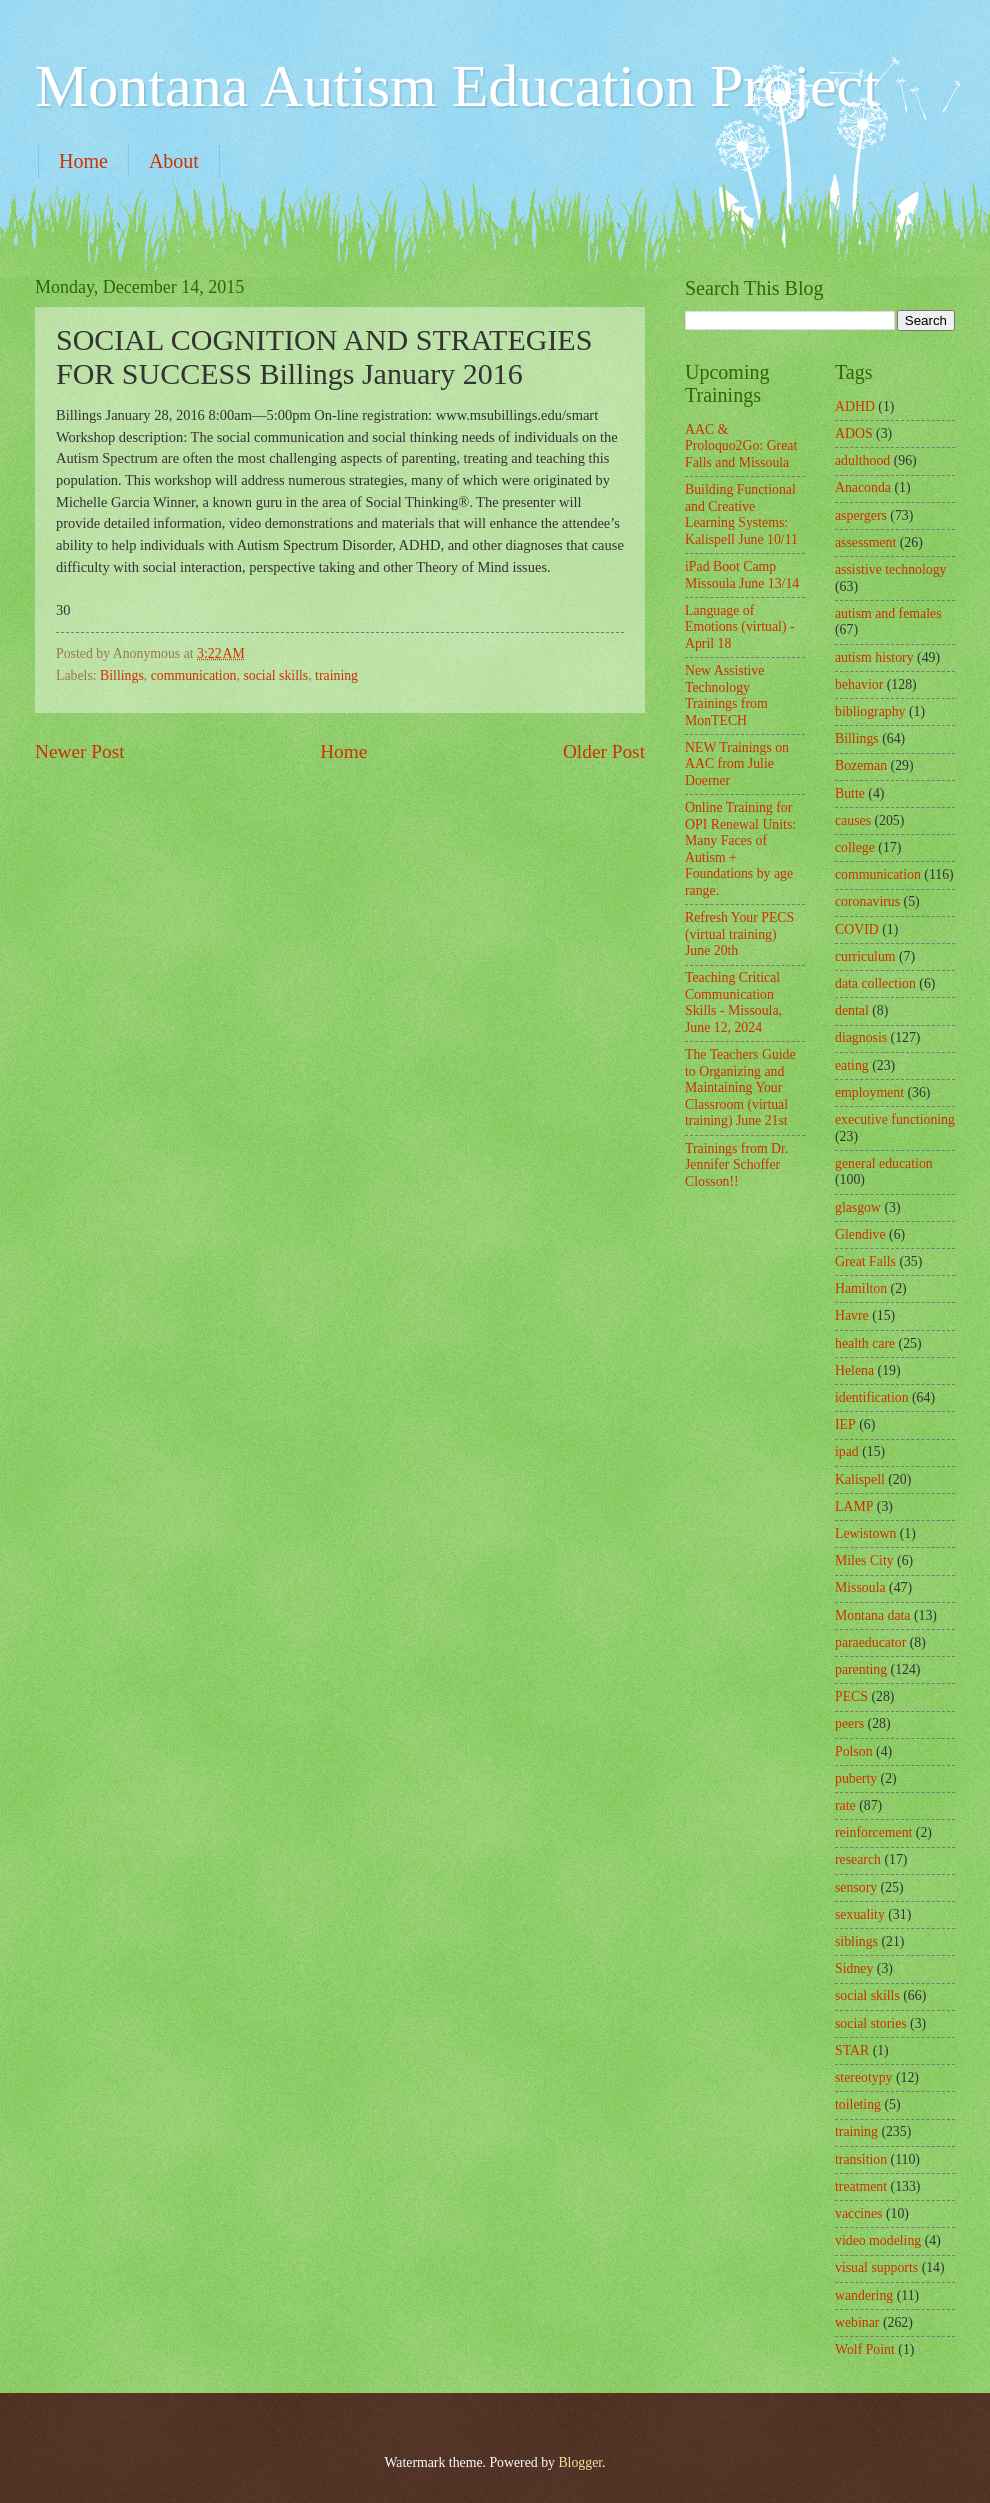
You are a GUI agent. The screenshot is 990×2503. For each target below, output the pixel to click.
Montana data (872, 1615)
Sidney (854, 1968)
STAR (852, 2050)
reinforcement (873, 1832)
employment (869, 1092)
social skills (275, 675)
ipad (847, 1451)
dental (852, 1010)
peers (849, 1723)
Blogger (580, 2462)
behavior (859, 684)
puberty (856, 1778)
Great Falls (865, 1261)
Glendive (860, 1234)
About (174, 161)
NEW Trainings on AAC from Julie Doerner (737, 764)
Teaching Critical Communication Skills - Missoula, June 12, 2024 (733, 1002)
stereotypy (863, 2077)
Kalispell (860, 1479)
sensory (856, 1887)
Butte (850, 793)
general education (884, 1163)
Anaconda (863, 487)
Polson (854, 1751)
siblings (856, 1941)
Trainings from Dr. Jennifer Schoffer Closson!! (736, 1165)
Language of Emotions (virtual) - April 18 (740, 627)
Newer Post (80, 751)
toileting (858, 2104)
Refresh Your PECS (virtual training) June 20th (739, 934)
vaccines (859, 2213)
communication (194, 675)
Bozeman (861, 765)
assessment (865, 542)
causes (853, 820)
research (858, 1859)
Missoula (860, 1587)
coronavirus (867, 901)
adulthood (862, 460)
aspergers (861, 515)
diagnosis (861, 1037)
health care (865, 1343)
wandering (864, 2295)
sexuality (860, 1914)
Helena (854, 1370)
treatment (861, 2186)
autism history (874, 657)
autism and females (888, 613)
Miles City (864, 1560)
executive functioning (895, 1119)
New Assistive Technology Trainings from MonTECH (726, 695)
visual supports (876, 2267)
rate (845, 1805)
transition (861, 2159)
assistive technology (891, 569)
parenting (861, 1669)
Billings (122, 675)
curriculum (865, 956)
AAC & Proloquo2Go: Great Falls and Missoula (741, 446)
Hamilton (861, 1288)
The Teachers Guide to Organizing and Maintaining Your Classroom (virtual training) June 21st (740, 1087)
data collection (875, 983)
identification (872, 1397)
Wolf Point (865, 2349)
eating (852, 1065)
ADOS (854, 433)
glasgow (858, 1207)
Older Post (604, 751)
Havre (852, 1315)
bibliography (870, 711)
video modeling (878, 2240)
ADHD (855, 406)
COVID (857, 929)
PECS (851, 1696)
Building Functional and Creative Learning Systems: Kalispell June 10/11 (741, 514)
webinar (857, 2322)
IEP (845, 1424)
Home (83, 161)
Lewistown (865, 1533)
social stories (871, 2023)
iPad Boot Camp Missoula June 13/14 (742, 575)
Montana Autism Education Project (457, 86)
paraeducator (870, 1642)
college (855, 847)
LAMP (854, 1506)
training (336, 675)
